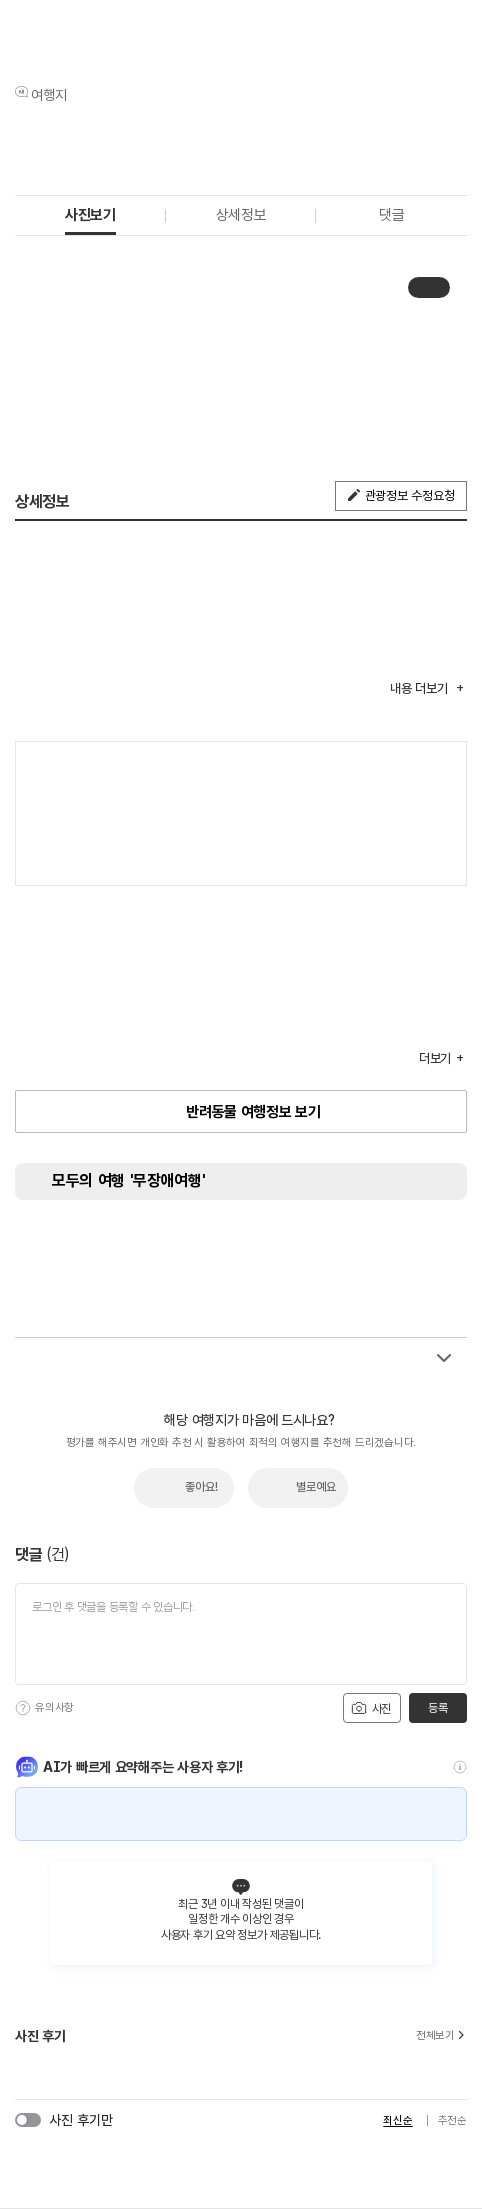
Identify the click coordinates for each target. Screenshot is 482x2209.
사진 (371, 1708)
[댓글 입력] (241, 1634)
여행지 (49, 95)
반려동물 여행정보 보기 (253, 1112)
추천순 (452, 2120)
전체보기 (441, 2036)
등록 (437, 1708)
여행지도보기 (441, 766)
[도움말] (23, 1708)
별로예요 (316, 1487)
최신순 (397, 2120)
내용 (420, 688)
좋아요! (201, 1487)
